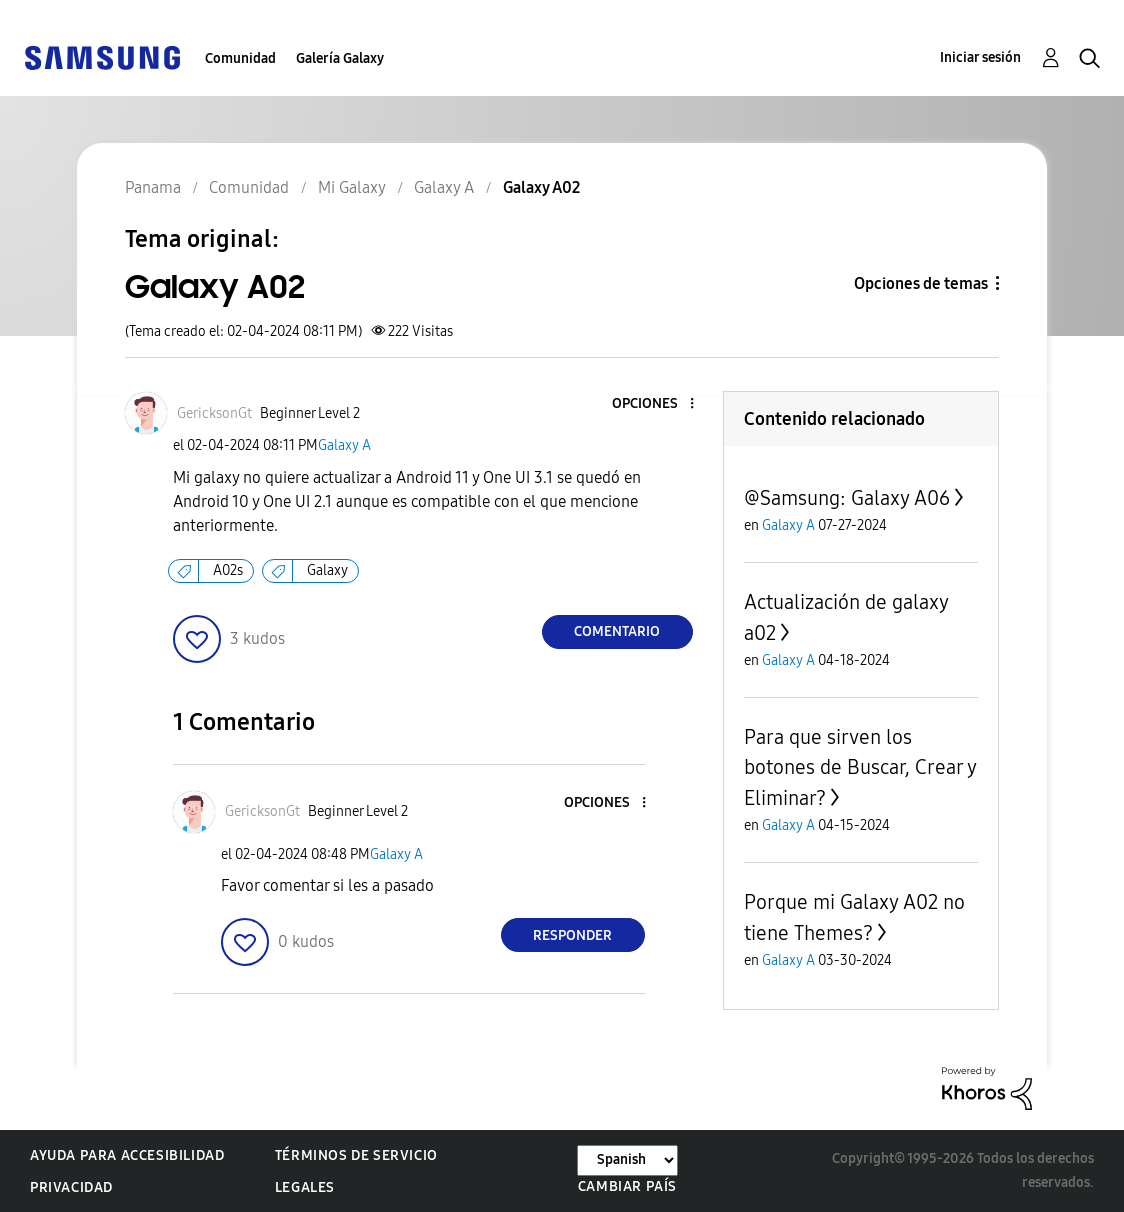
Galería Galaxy (340, 58)
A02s (228, 570)
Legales (305, 1187)
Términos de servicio (356, 1155)
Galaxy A (344, 445)
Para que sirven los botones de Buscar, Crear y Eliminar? (860, 767)
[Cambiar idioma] (627, 1160)
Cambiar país (627, 1186)
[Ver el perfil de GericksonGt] (214, 413)
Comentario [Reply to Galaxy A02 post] (617, 631)
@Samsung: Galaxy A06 (847, 498)
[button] (658, 404)
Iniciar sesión (980, 57)
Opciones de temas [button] (921, 283)
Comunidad (240, 58)
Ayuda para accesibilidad (127, 1155)
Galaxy (327, 570)
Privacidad (71, 1187)
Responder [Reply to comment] (572, 935)
